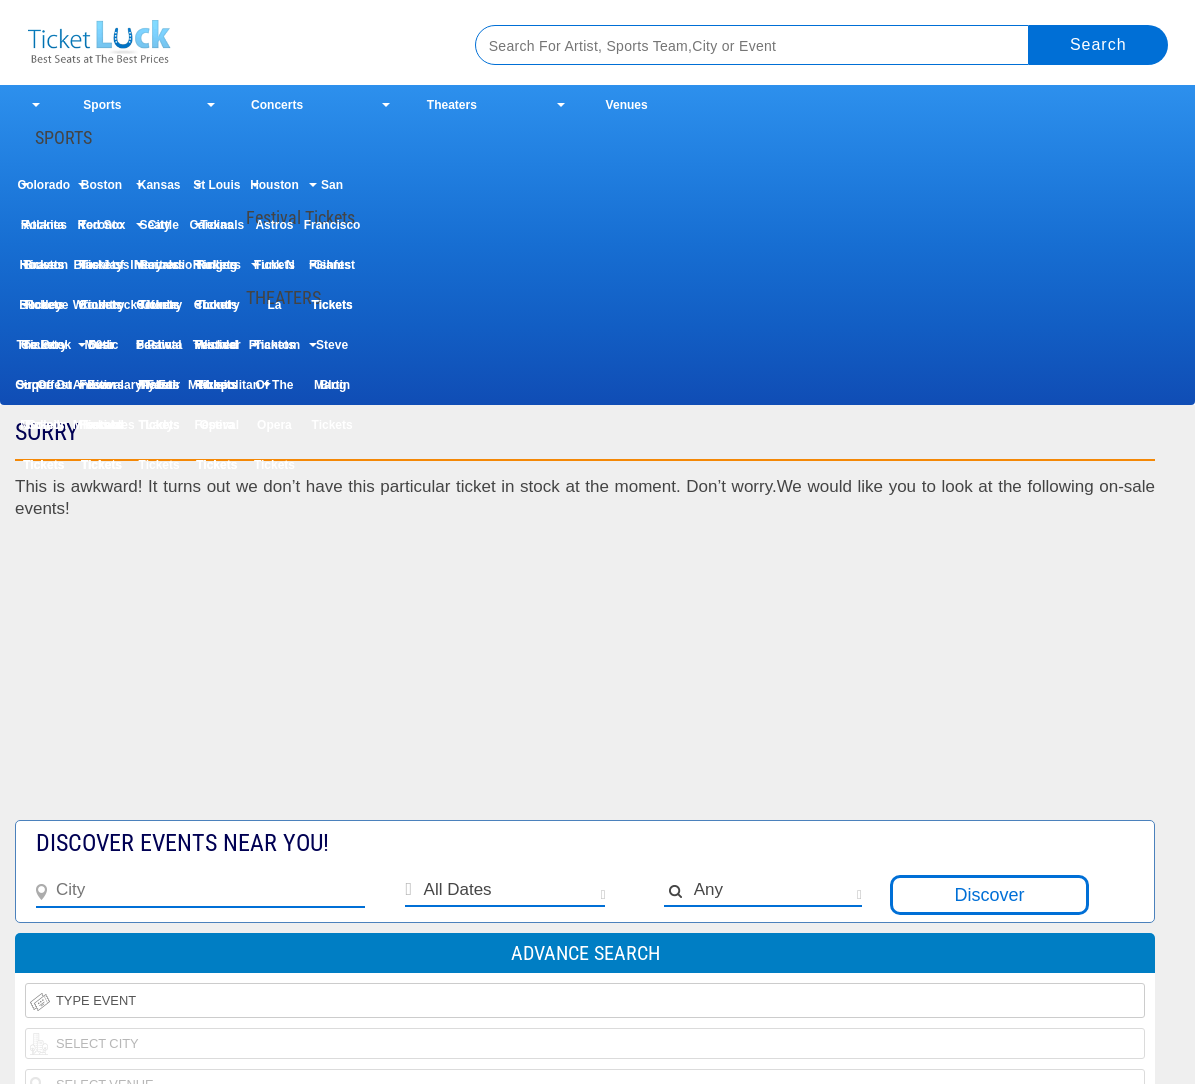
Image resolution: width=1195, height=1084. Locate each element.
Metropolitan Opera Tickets (217, 391)
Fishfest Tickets (332, 271)
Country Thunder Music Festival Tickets (217, 311)
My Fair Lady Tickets (159, 391)
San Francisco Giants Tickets (332, 191)
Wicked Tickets (217, 351)
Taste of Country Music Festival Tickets (101, 271)
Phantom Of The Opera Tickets (274, 351)
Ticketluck (227, 42)
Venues (627, 105)
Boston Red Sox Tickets (101, 191)
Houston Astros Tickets (274, 191)
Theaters (452, 105)
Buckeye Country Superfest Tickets (43, 311)
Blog (333, 385)
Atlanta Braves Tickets (43, 231)
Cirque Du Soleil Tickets (43, 391)
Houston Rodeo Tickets (44, 271)
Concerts (277, 105)
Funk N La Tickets (274, 271)
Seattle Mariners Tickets (159, 231)
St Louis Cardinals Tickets (216, 191)
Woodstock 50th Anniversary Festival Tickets (102, 311)
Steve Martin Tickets (332, 351)
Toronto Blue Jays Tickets (101, 231)
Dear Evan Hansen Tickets (101, 351)
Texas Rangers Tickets (217, 231)
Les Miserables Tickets (102, 391)
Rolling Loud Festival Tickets (216, 271)
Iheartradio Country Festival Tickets (159, 271)
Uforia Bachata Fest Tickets (159, 311)
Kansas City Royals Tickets (159, 191)
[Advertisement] (451, 680)
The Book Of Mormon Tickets (43, 351)
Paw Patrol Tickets (159, 351)
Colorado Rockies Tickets (43, 191)
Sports (102, 105)
